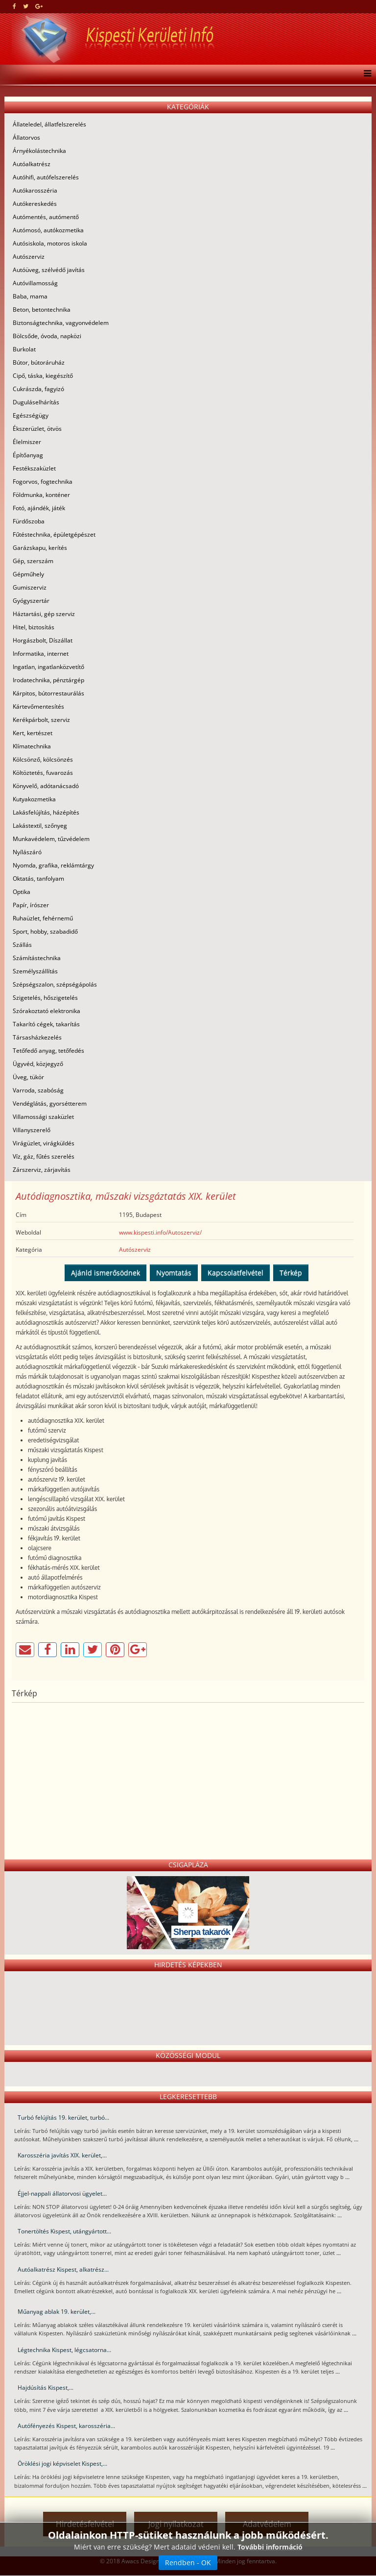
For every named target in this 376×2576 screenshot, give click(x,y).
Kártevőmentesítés (38, 706)
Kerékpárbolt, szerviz (41, 720)
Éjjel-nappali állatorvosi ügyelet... (62, 2193)
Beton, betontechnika (41, 309)
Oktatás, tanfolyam (38, 878)
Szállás (22, 945)
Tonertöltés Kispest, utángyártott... (64, 2231)
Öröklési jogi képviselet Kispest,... (62, 2463)
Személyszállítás (35, 971)
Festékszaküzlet (34, 468)
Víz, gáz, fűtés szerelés (43, 1156)
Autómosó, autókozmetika (48, 230)
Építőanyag (28, 455)
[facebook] (14, 6)
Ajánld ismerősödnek (105, 1272)
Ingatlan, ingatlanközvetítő (48, 667)
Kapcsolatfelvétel (235, 1272)
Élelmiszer (27, 442)
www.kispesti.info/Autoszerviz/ (160, 1232)
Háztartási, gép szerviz (44, 614)
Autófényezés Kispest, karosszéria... (66, 2426)
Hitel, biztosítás (33, 627)
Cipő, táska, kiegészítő (43, 376)
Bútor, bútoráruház (39, 362)
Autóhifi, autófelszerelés (46, 177)
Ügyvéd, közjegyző (38, 1064)
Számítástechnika (37, 958)
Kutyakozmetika (34, 799)
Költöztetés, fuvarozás (43, 772)
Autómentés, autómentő (46, 217)
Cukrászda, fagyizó (38, 389)
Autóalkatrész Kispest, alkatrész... (63, 2269)
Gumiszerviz (30, 587)
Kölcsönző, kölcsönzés (43, 759)
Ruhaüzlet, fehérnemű (43, 918)
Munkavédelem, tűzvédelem (51, 839)
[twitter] (25, 6)
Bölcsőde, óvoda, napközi (47, 336)
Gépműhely (28, 574)
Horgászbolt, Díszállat (42, 640)
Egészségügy (30, 415)
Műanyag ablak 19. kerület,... (56, 2311)
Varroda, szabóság (38, 1090)
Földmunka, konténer (41, 495)
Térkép (291, 1272)
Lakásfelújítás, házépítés (46, 812)
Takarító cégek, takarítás (46, 1024)
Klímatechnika (32, 746)
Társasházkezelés (37, 1037)
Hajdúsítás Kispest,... (45, 2387)
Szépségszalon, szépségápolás (55, 984)
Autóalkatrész (31, 164)
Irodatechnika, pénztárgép (48, 680)
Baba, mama (30, 296)
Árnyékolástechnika (39, 151)
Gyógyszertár (31, 600)
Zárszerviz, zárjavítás (41, 1169)
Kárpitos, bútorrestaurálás (48, 693)
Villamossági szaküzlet (43, 1117)
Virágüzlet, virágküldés (43, 1143)
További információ (270, 2546)
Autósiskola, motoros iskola (50, 243)
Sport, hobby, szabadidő (45, 931)
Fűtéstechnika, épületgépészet (54, 534)
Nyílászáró (27, 852)
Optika (21, 892)
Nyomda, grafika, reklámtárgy (53, 865)
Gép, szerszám (33, 561)
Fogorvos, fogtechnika (42, 481)
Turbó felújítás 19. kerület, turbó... (63, 2117)
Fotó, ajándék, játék (39, 508)
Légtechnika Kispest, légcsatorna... (64, 2350)
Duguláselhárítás (36, 402)
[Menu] (365, 74)
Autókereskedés (35, 203)
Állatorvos (26, 137)
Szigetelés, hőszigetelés (45, 997)
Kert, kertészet (32, 733)
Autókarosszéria (35, 190)
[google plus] (39, 6)
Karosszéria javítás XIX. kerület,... (62, 2155)
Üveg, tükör (28, 1077)
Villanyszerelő (31, 1130)
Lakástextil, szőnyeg (40, 825)
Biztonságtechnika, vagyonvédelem (61, 323)
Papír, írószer (31, 905)
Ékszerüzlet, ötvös (37, 428)
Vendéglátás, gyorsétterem (50, 1103)
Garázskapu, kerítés (40, 548)
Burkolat (24, 349)
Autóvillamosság (35, 283)
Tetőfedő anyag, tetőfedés (48, 1050)
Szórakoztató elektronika (46, 1011)
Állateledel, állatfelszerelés (49, 124)
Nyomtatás (173, 1272)
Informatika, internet (41, 653)
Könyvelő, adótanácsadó (46, 786)
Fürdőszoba (29, 521)
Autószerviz (29, 256)
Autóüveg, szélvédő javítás (49, 270)
